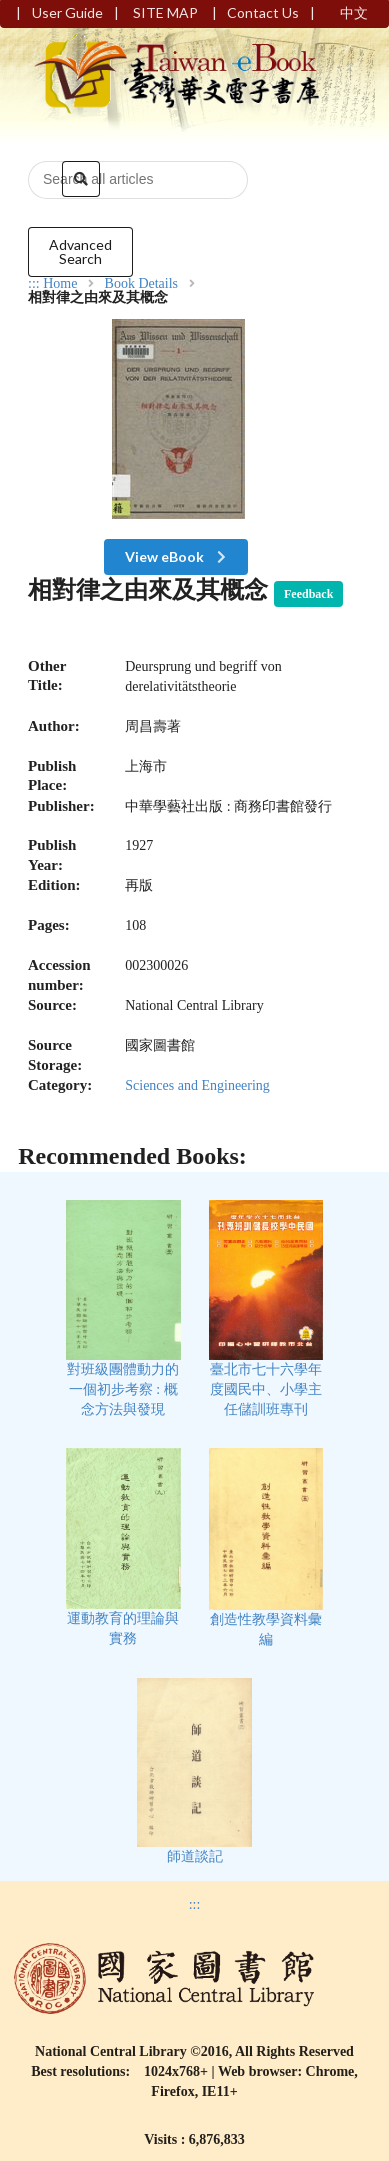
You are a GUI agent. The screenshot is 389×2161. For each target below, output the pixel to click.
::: (34, 283)
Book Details (142, 284)
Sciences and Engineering (197, 1085)
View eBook (177, 556)
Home (60, 284)
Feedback (308, 594)
